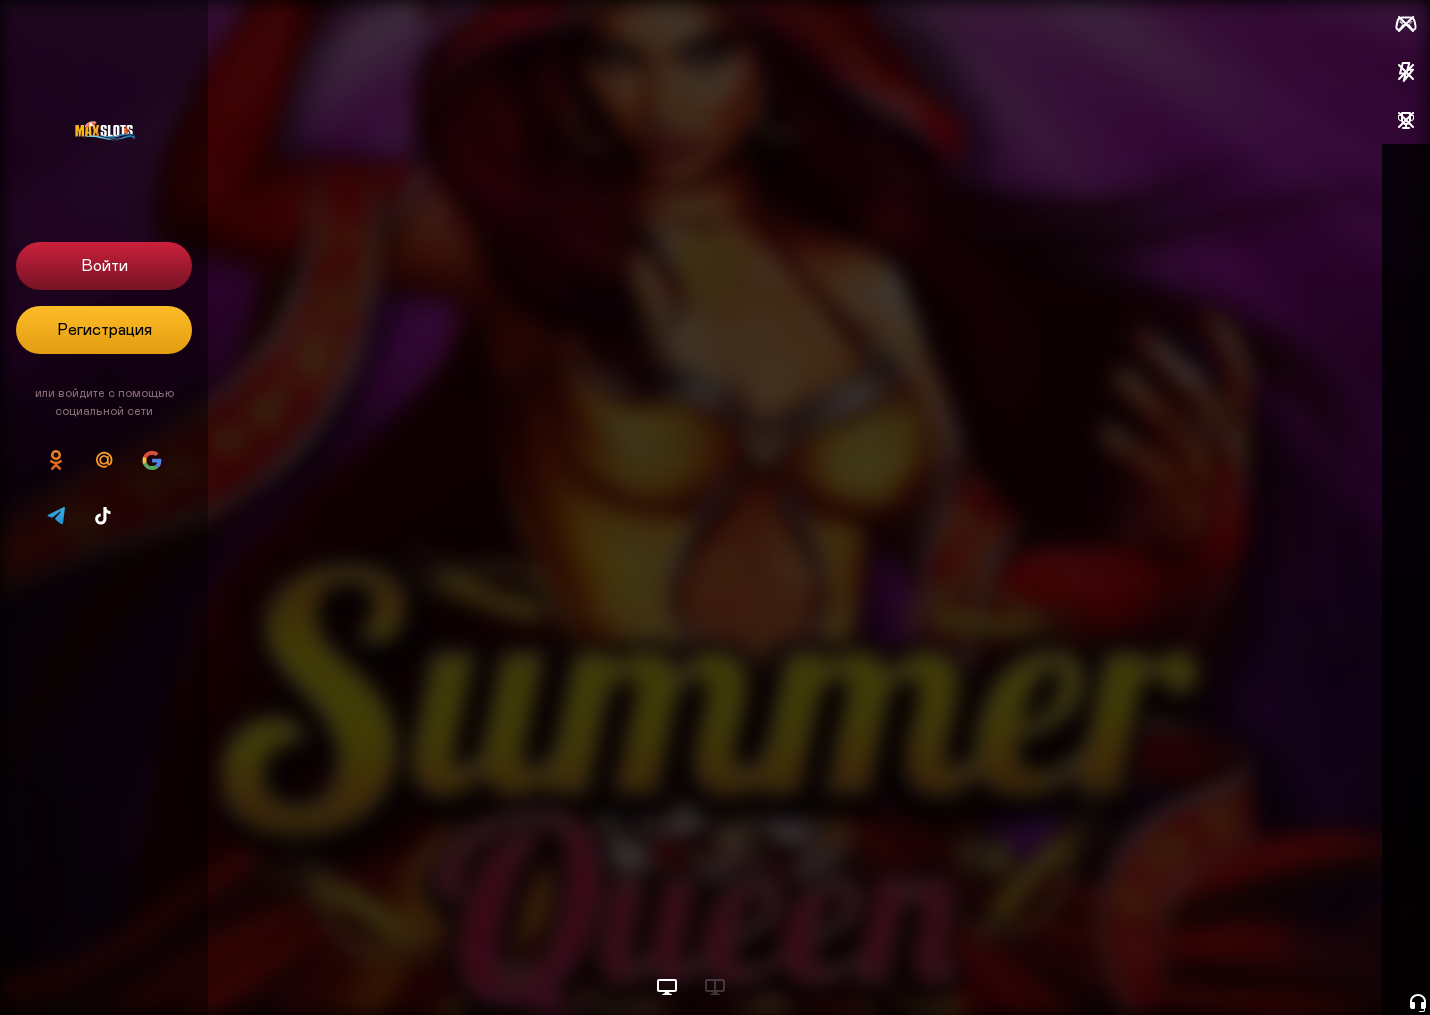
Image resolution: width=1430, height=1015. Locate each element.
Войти (104, 266)
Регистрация (104, 330)
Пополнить (1277, 216)
